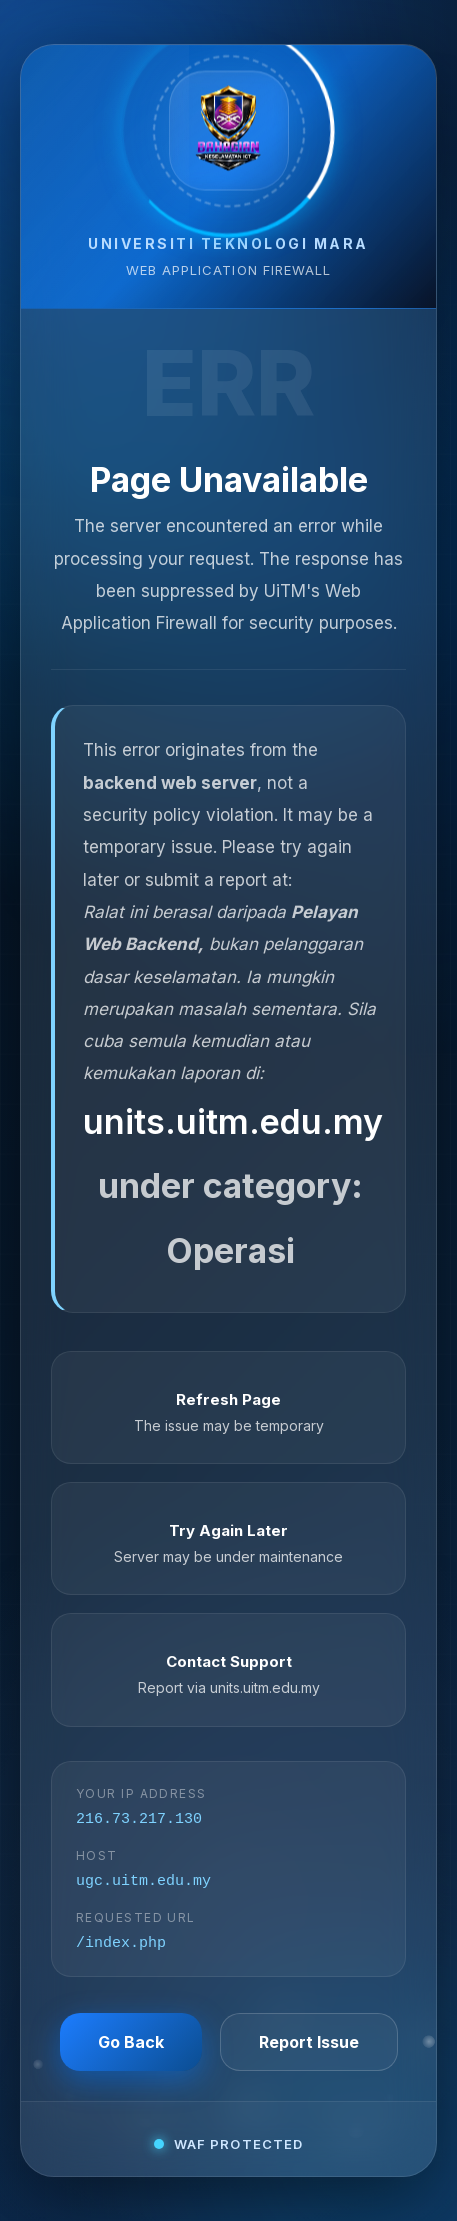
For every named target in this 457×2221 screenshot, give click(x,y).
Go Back (131, 2047)
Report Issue (309, 2047)
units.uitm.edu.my (233, 1117)
